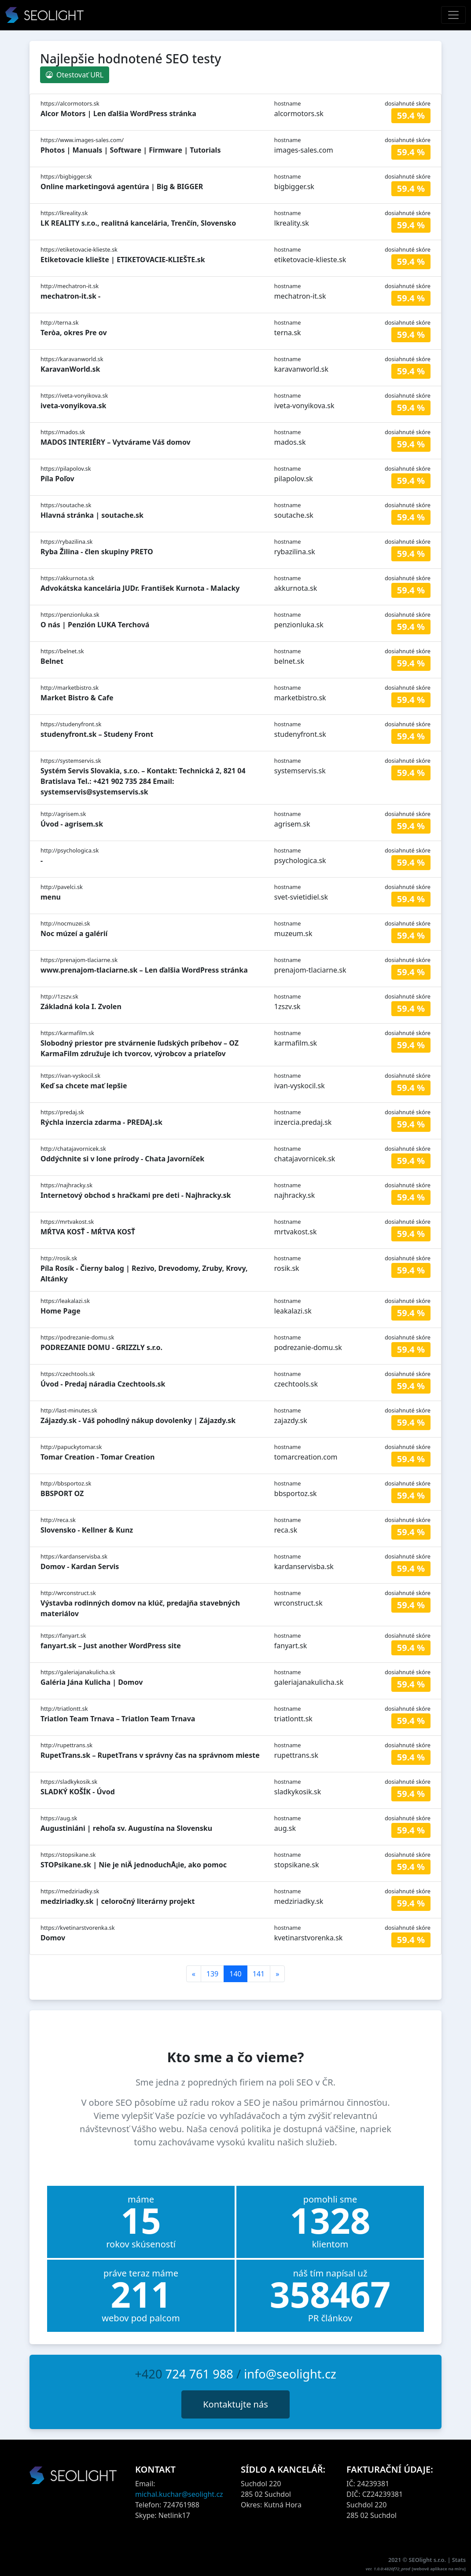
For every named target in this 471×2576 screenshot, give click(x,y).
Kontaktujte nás (235, 2404)
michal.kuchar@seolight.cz (179, 2494)
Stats (459, 2560)
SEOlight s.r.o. (428, 2560)
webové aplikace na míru (438, 2569)
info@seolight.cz (290, 2374)
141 (259, 1974)
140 (235, 1974)
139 (212, 1974)
